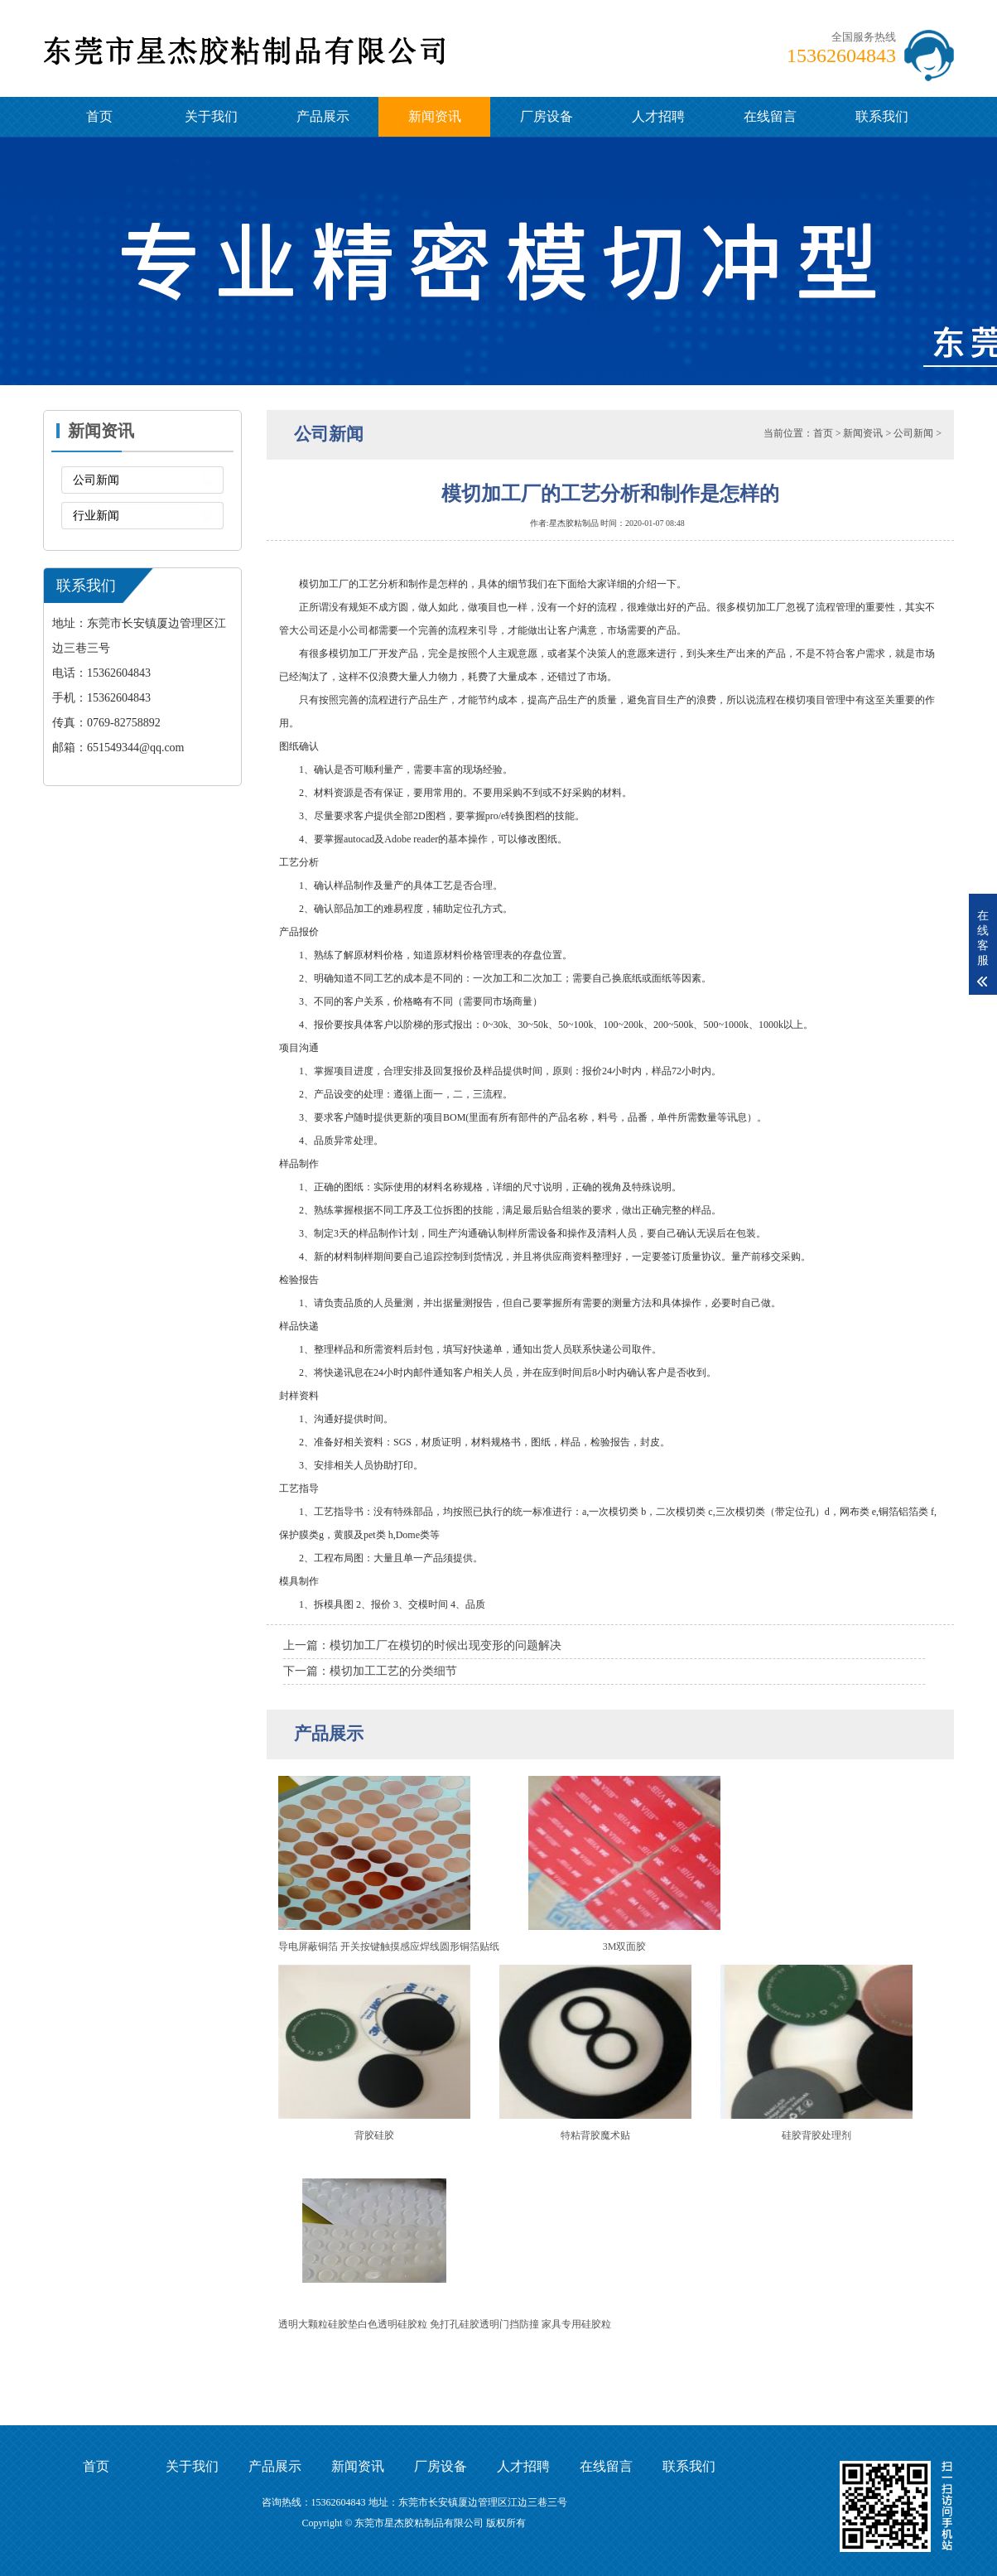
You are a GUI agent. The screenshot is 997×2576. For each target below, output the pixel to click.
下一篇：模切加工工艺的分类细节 (370, 1671)
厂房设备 (546, 116)
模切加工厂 (353, 653)
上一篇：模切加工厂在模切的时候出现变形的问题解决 (422, 1645)
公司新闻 (96, 480)
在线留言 (770, 116)
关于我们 (211, 116)
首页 (99, 116)
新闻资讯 (434, 116)
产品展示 (322, 116)
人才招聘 (658, 116)
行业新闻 (96, 515)
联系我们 (881, 116)
